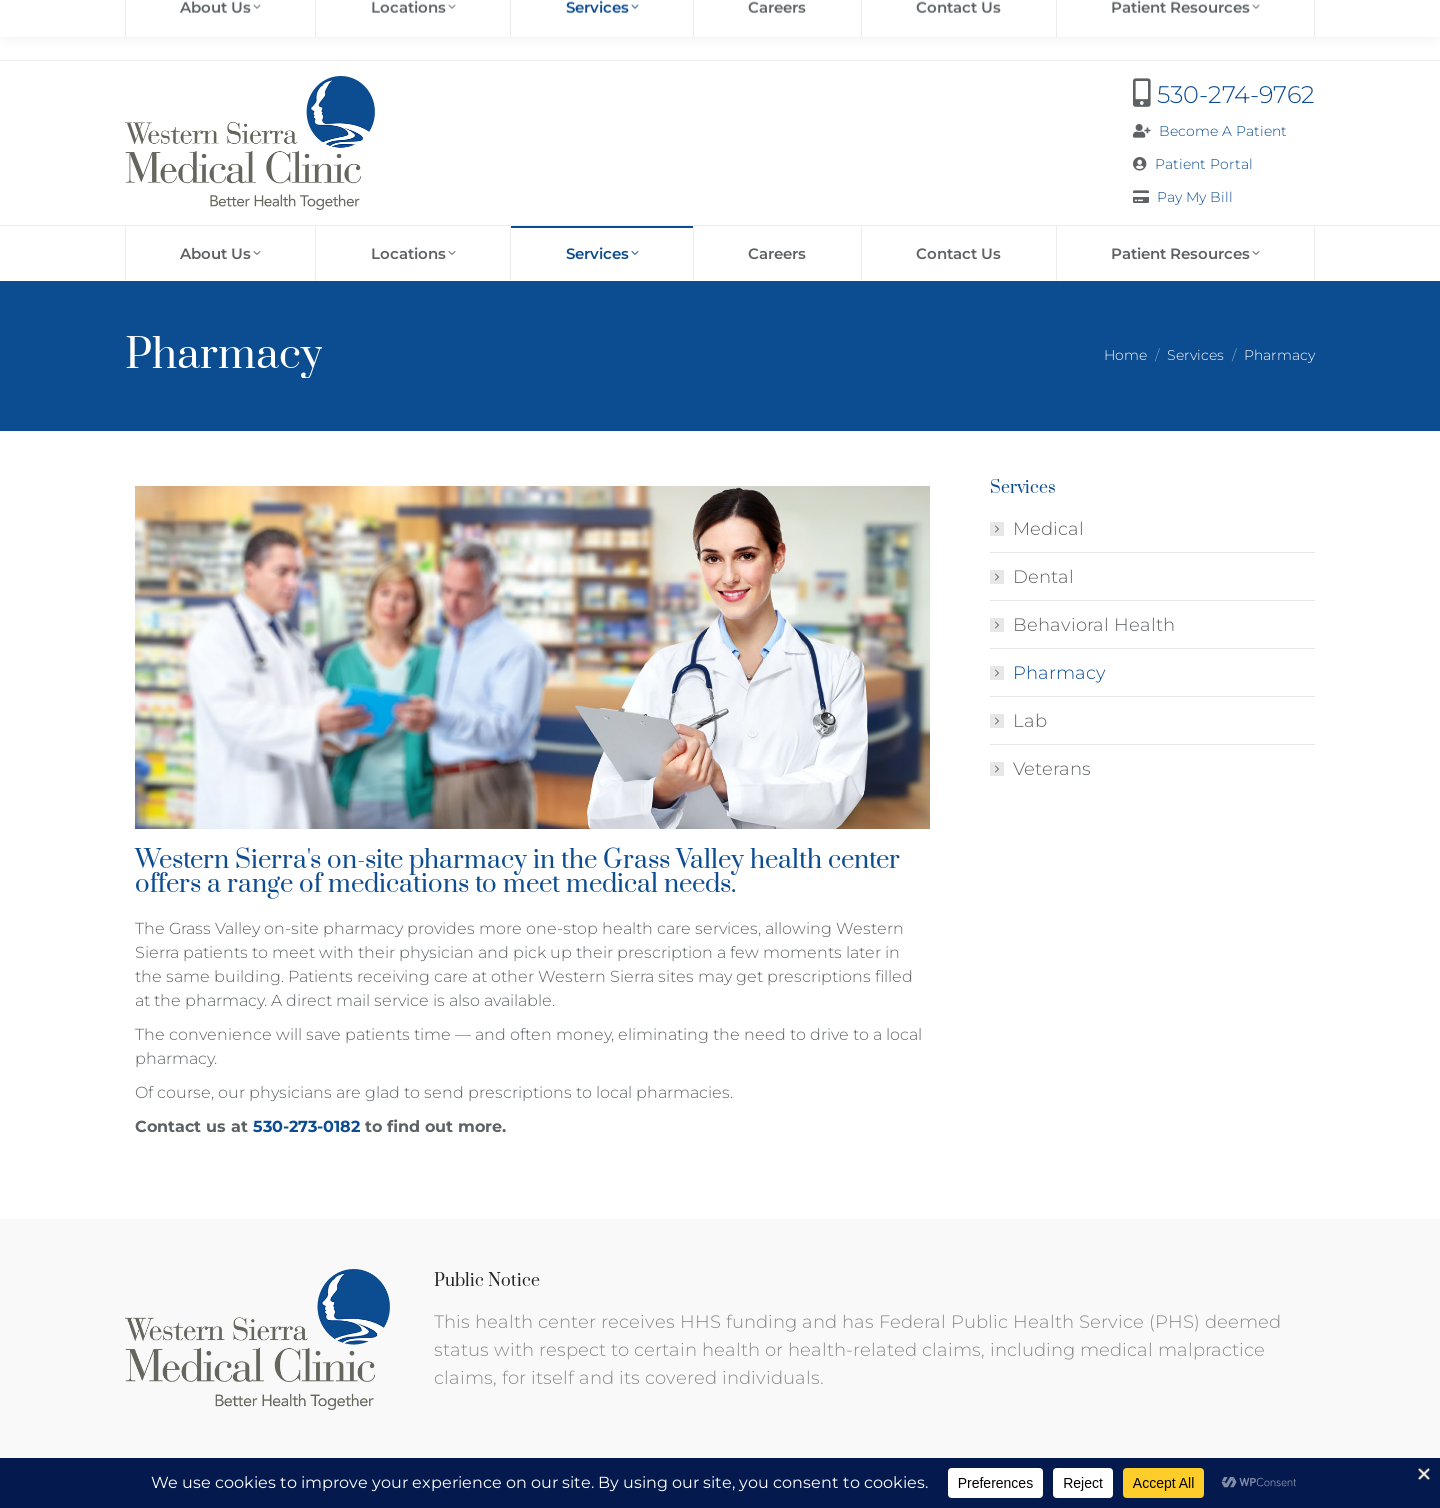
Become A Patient (1223, 131)
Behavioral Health (1094, 625)
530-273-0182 (309, 1126)
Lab (1030, 721)
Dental (1043, 577)
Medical (1048, 529)
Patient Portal (1204, 164)
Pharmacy (1059, 673)
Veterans (1052, 769)
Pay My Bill (1195, 197)
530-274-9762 (1236, 94)
